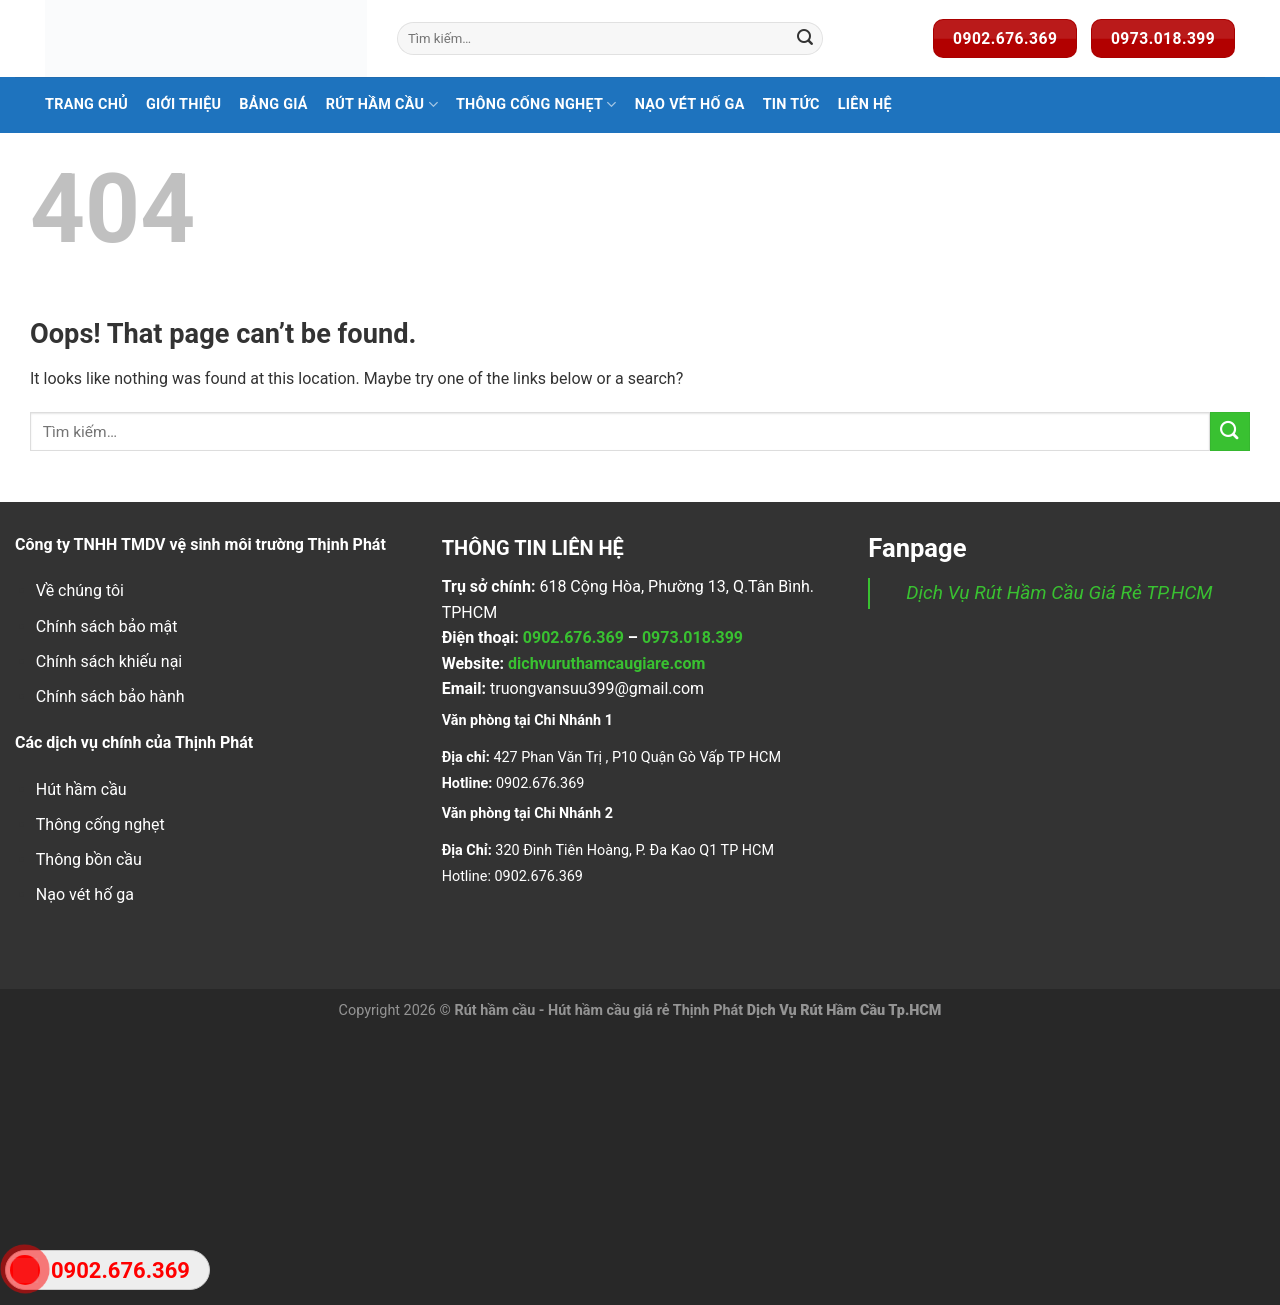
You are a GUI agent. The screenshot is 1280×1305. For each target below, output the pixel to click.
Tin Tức (791, 104)
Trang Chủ (86, 104)
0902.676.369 (573, 637)
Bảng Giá (273, 104)
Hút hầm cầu (81, 789)
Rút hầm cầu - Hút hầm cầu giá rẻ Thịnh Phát (598, 1010)
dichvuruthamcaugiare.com (606, 663)
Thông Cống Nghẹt (536, 104)
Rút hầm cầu (382, 104)
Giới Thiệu (183, 104)
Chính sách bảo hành (110, 696)
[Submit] (805, 39)
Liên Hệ (865, 104)
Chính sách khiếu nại (109, 661)
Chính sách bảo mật (107, 626)
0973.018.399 (692, 637)
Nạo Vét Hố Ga (690, 104)
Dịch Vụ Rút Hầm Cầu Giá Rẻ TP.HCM (1059, 592)
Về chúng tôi (80, 590)
